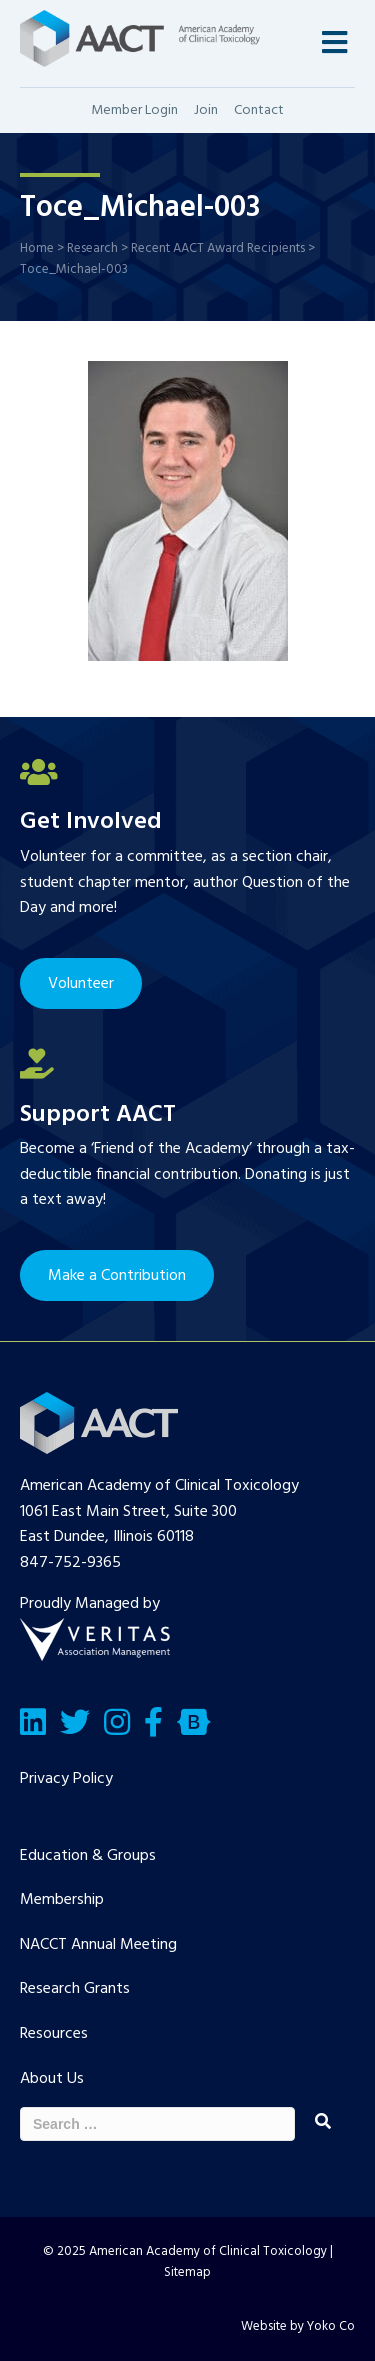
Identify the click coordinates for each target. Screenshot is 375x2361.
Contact (259, 110)
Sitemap (187, 2272)
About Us (52, 2079)
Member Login (134, 110)
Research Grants (75, 1989)
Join (206, 110)
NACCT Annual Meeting (98, 1945)
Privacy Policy (66, 1779)
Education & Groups (88, 1856)
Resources (54, 2034)
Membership (62, 1900)
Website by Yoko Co (298, 2326)
